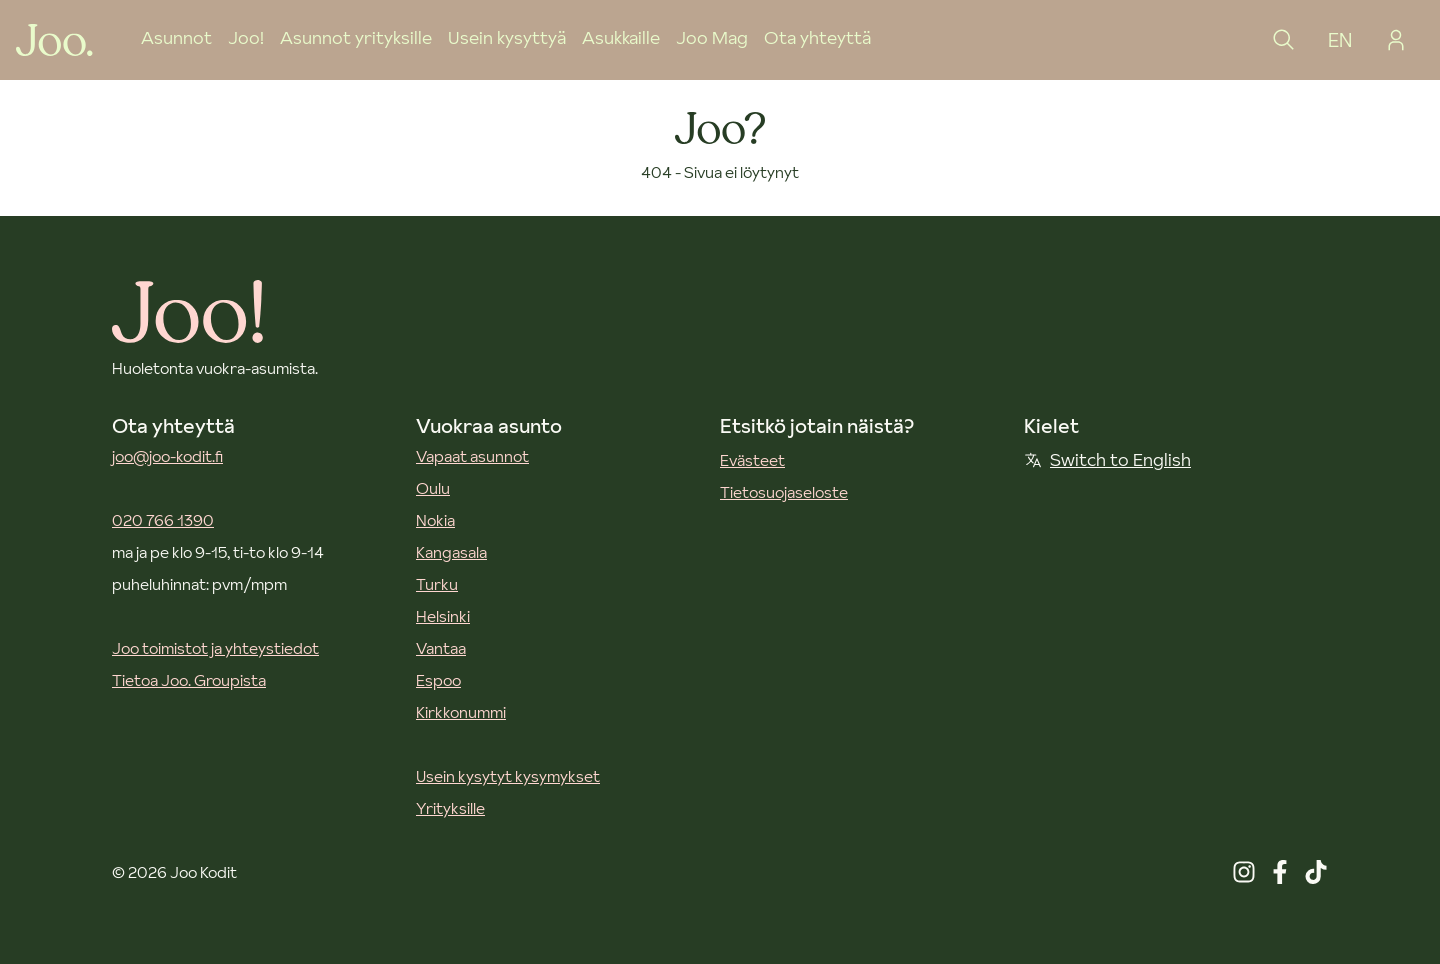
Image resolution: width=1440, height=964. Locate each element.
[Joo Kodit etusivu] (54, 40)
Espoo (438, 680)
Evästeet (752, 460)
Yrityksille (450, 808)
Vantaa (441, 648)
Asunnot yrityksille (356, 37)
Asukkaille (621, 37)
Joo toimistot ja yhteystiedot (215, 648)
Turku (437, 584)
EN (1340, 40)
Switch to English (1107, 459)
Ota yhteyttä (817, 37)
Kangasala (451, 552)
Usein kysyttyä (507, 37)
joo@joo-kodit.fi (167, 456)
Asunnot (176, 37)
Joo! (246, 37)
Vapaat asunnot (472, 456)
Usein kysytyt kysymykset (508, 776)
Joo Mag (712, 37)
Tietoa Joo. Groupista (189, 680)
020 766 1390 (163, 520)
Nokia (435, 520)
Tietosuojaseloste (784, 492)
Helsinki (443, 616)
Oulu (433, 488)
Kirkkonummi (461, 712)
